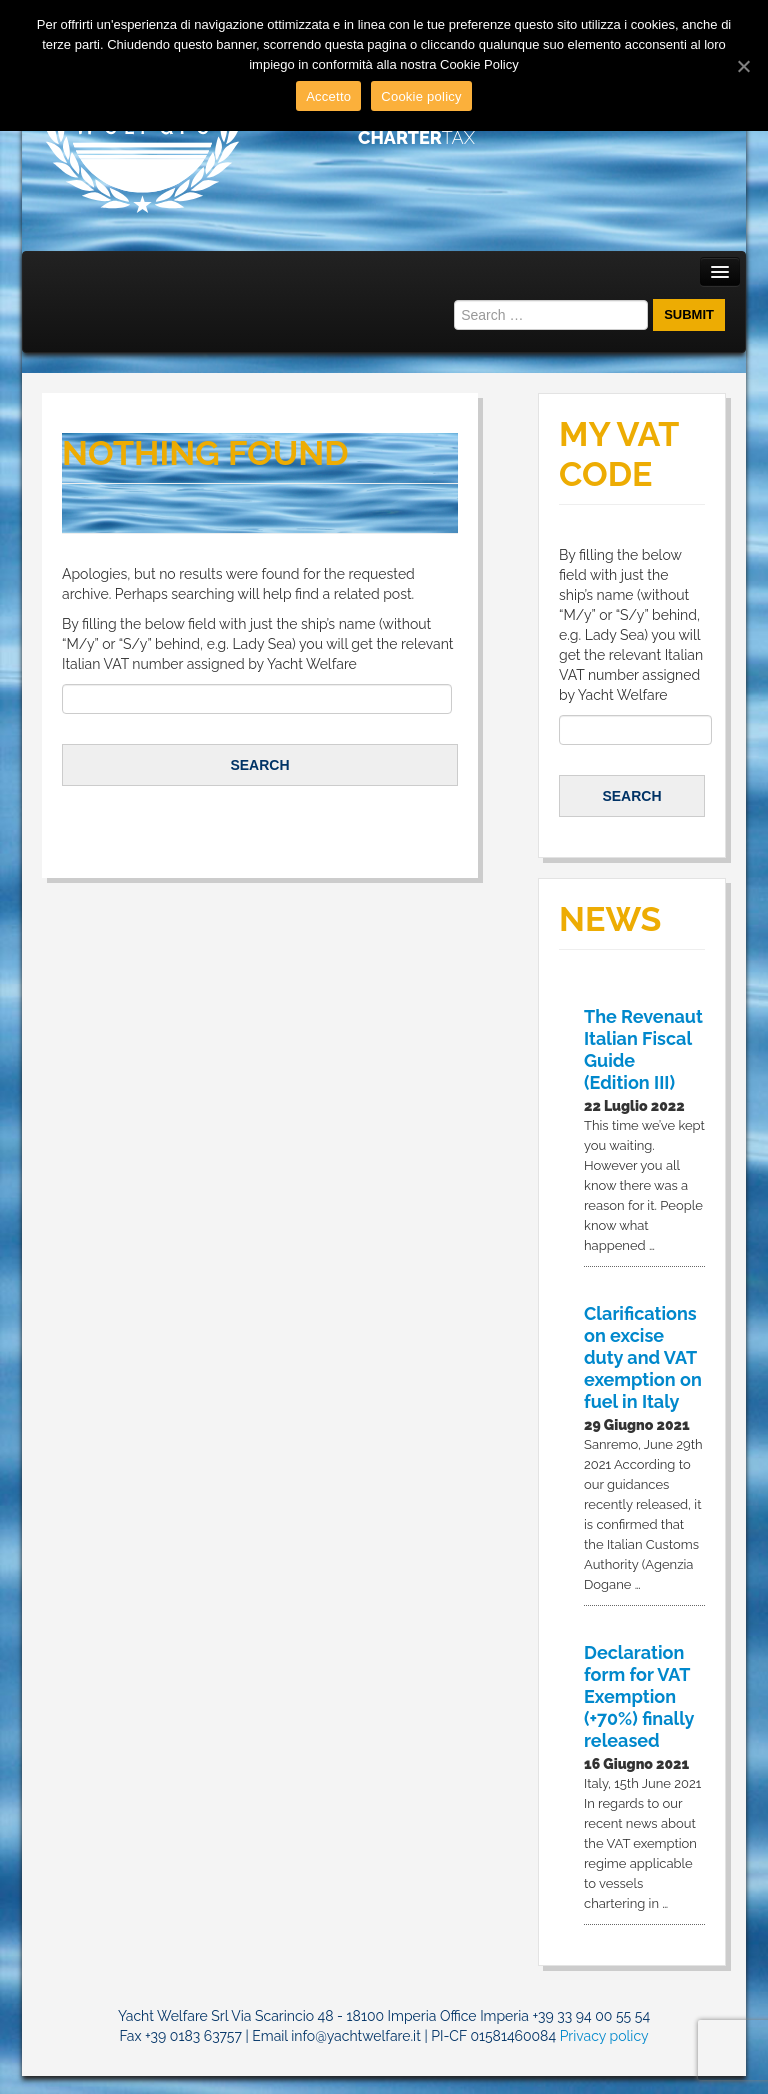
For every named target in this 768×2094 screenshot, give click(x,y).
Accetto (328, 96)
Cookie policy (421, 96)
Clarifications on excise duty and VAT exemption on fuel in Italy (643, 1357)
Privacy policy (604, 2036)
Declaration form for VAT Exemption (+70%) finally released (639, 1696)
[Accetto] (743, 66)
